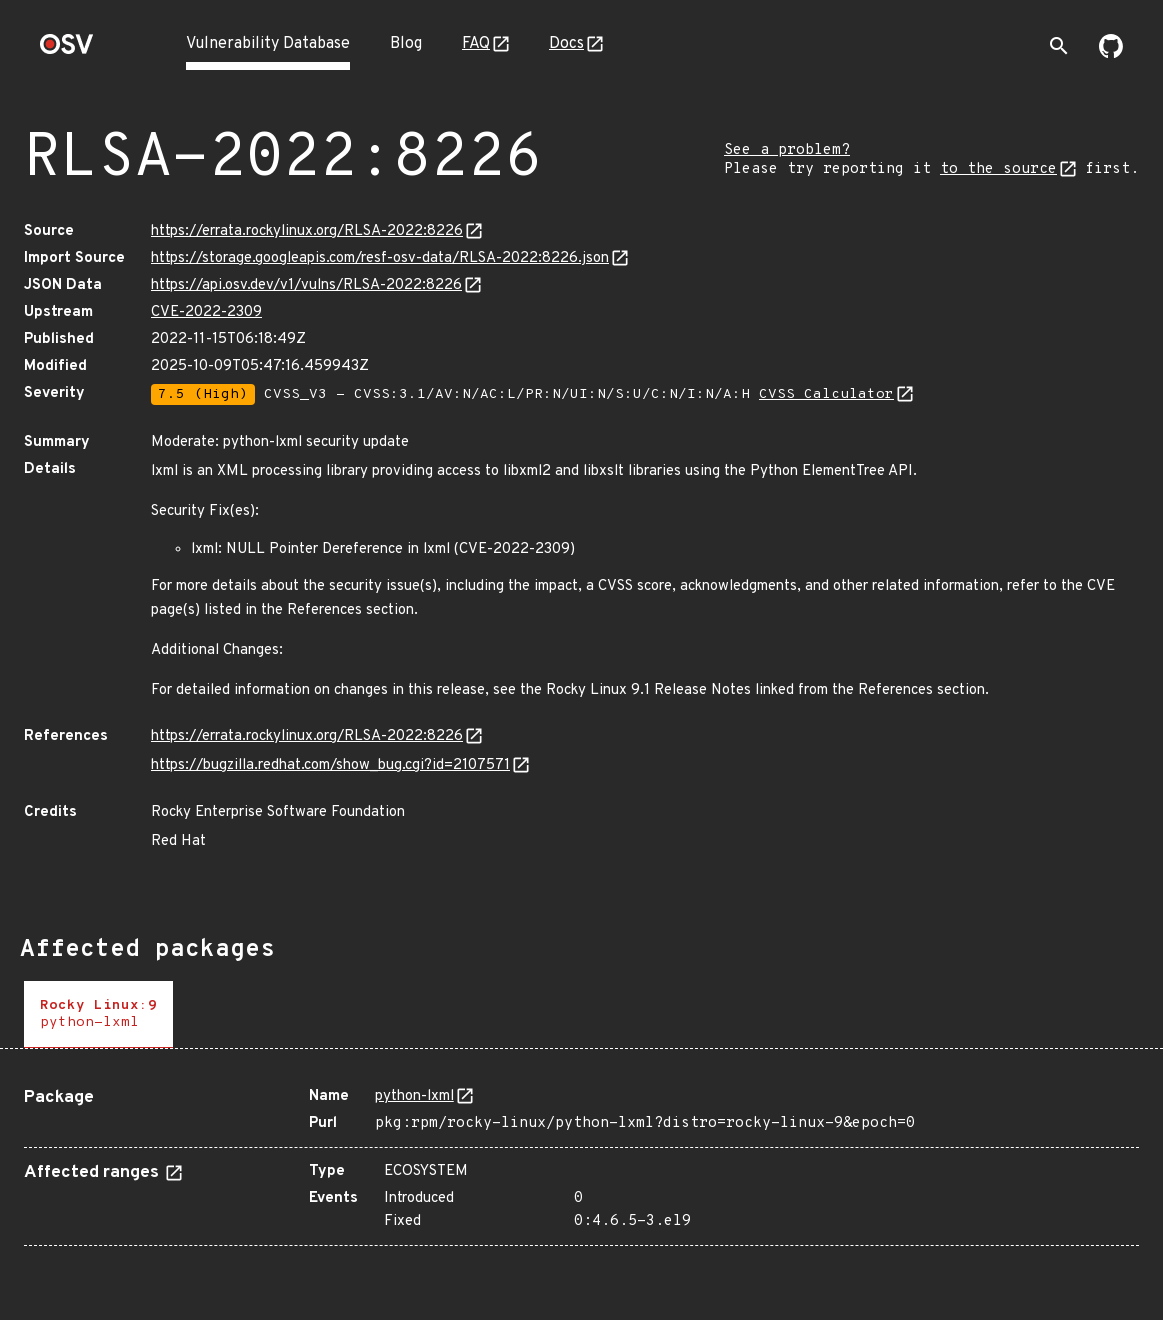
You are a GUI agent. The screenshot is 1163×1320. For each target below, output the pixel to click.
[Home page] (67, 50)
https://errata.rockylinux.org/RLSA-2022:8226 (307, 231)
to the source (998, 169)
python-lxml (414, 1096)
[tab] (98, 1014)
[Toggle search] (1059, 46)
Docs (566, 44)
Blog (406, 44)
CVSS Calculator (826, 394)
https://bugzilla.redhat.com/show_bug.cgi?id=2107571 (330, 765)
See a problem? (787, 150)
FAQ (476, 44)
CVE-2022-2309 (206, 312)
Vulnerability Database (268, 44)
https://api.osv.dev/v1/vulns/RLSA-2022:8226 (306, 285)
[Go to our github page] (1111, 54)
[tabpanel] (581, 1159)
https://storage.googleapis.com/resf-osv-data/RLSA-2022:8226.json (380, 258)
